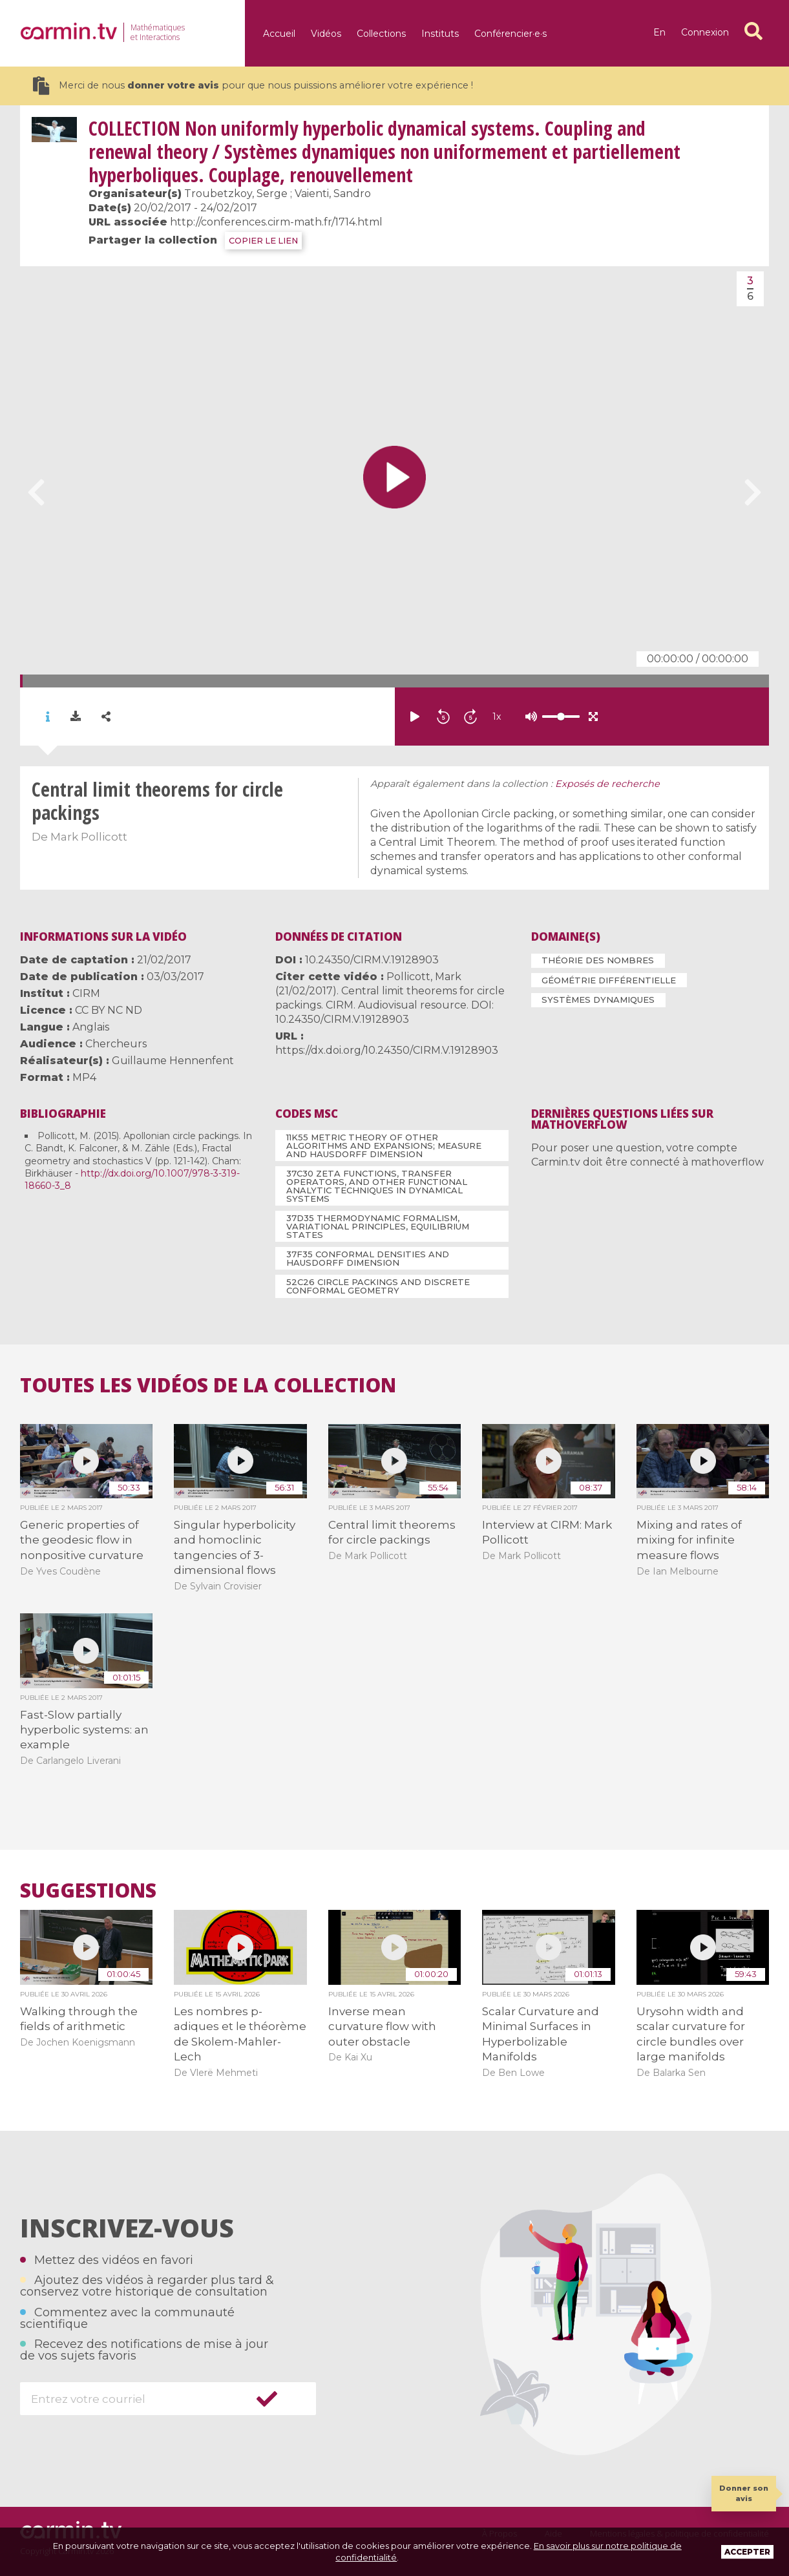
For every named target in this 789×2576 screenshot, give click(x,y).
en (659, 32)
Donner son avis (743, 2493)
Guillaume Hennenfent (173, 1060)
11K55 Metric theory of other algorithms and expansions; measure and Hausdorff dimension (383, 1145)
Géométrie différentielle (609, 980)
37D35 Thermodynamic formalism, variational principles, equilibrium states (377, 1226)
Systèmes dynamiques (598, 999)
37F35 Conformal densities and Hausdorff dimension (367, 1258)
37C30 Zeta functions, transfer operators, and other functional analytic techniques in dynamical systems (376, 1186)
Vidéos (326, 33)
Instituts (440, 33)
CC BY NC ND (108, 1010)
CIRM (86, 993)
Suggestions (88, 1890)
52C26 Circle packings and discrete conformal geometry (378, 1286)
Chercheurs (116, 1044)
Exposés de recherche (607, 784)
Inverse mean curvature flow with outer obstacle (382, 2026)
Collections (381, 33)
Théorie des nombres (598, 960)
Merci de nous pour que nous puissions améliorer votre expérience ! (253, 85)
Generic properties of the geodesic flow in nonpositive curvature (81, 1540)
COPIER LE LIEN (263, 241)
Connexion (705, 32)
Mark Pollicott (88, 836)
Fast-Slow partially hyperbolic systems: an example (84, 1730)
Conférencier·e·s (510, 33)
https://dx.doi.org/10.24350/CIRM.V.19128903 (386, 1050)
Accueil (279, 33)
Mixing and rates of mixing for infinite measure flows (689, 1540)
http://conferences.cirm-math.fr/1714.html (276, 222)
